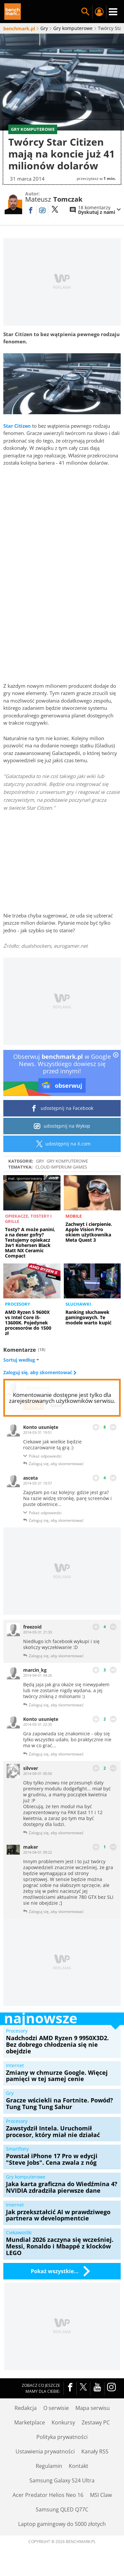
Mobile (73, 1216)
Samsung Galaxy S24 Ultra (62, 2480)
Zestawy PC (96, 2422)
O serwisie (56, 2408)
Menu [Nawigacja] (113, 12)
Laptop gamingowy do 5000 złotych (62, 2524)
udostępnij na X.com (62, 1144)
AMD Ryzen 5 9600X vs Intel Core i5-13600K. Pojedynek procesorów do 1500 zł (28, 1322)
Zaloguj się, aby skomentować (38, 1372)
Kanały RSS (94, 2451)
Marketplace (29, 2422)
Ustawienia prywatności (45, 2451)
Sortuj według (21, 1360)
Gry (40, 1161)
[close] (115, 1055)
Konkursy (63, 2422)
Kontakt (78, 2466)
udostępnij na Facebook (62, 1108)
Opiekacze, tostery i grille (28, 1218)
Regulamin (49, 2466)
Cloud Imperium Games (61, 1167)
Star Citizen (17, 425)
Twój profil (99, 12)
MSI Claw (101, 2495)
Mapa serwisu (92, 2408)
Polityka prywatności (62, 2437)
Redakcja (26, 2408)
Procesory (17, 1304)
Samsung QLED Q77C (62, 2509)
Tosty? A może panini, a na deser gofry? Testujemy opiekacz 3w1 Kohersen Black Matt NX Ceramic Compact (30, 1242)
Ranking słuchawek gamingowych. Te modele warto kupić (88, 1317)
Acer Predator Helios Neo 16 (48, 2495)
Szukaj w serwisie (85, 12)
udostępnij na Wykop (62, 1126)
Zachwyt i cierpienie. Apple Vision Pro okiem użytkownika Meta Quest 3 (88, 1232)
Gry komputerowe (67, 1161)
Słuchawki (78, 1304)
